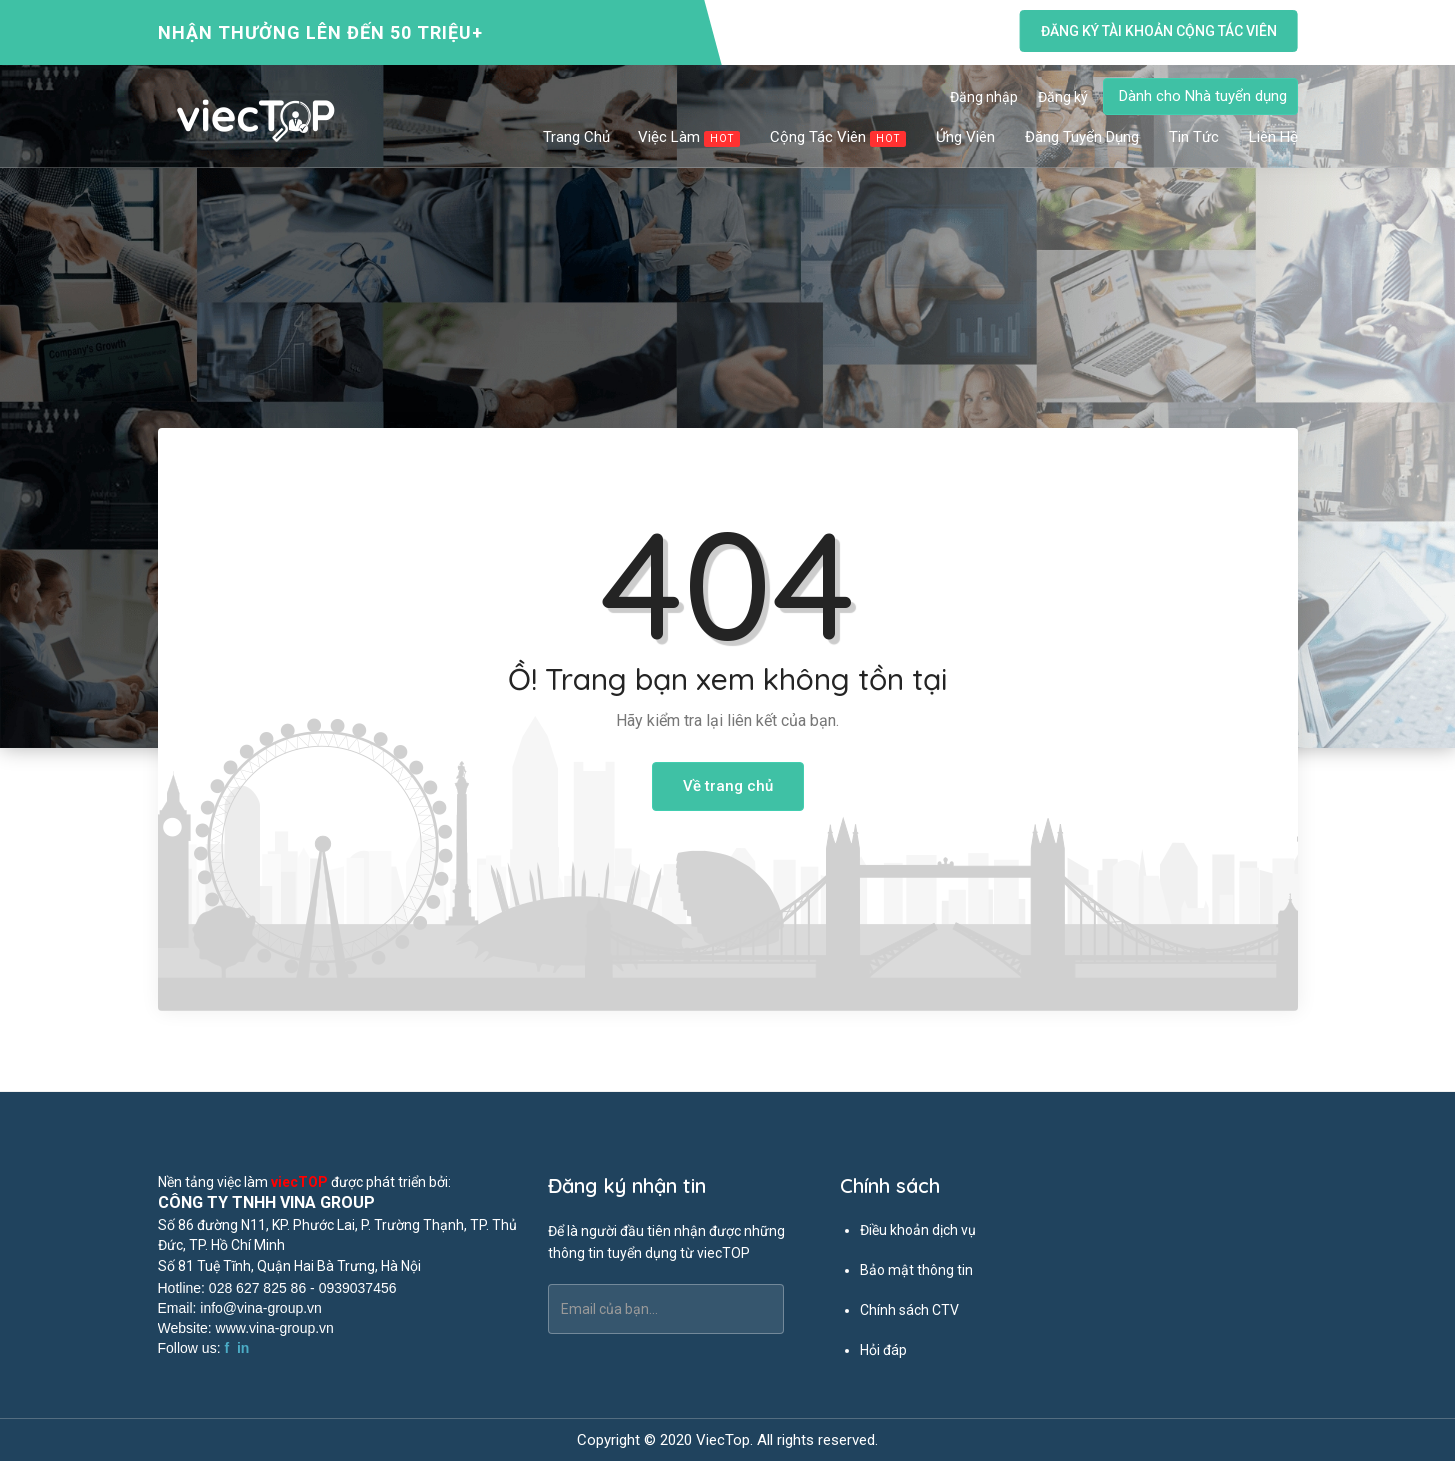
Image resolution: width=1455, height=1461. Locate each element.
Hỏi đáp (883, 1350)
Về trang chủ (728, 786)
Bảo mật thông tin (916, 1270)
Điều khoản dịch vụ (918, 1230)
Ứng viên (966, 137)
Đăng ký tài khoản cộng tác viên (1158, 31)
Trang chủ (576, 137)
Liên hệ (1273, 137)
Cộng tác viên (839, 137)
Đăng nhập (984, 97)
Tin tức (1195, 137)
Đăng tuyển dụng (1083, 137)
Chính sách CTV (909, 1310)
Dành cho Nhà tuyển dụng (1203, 96)
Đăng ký (1063, 97)
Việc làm (690, 137)
